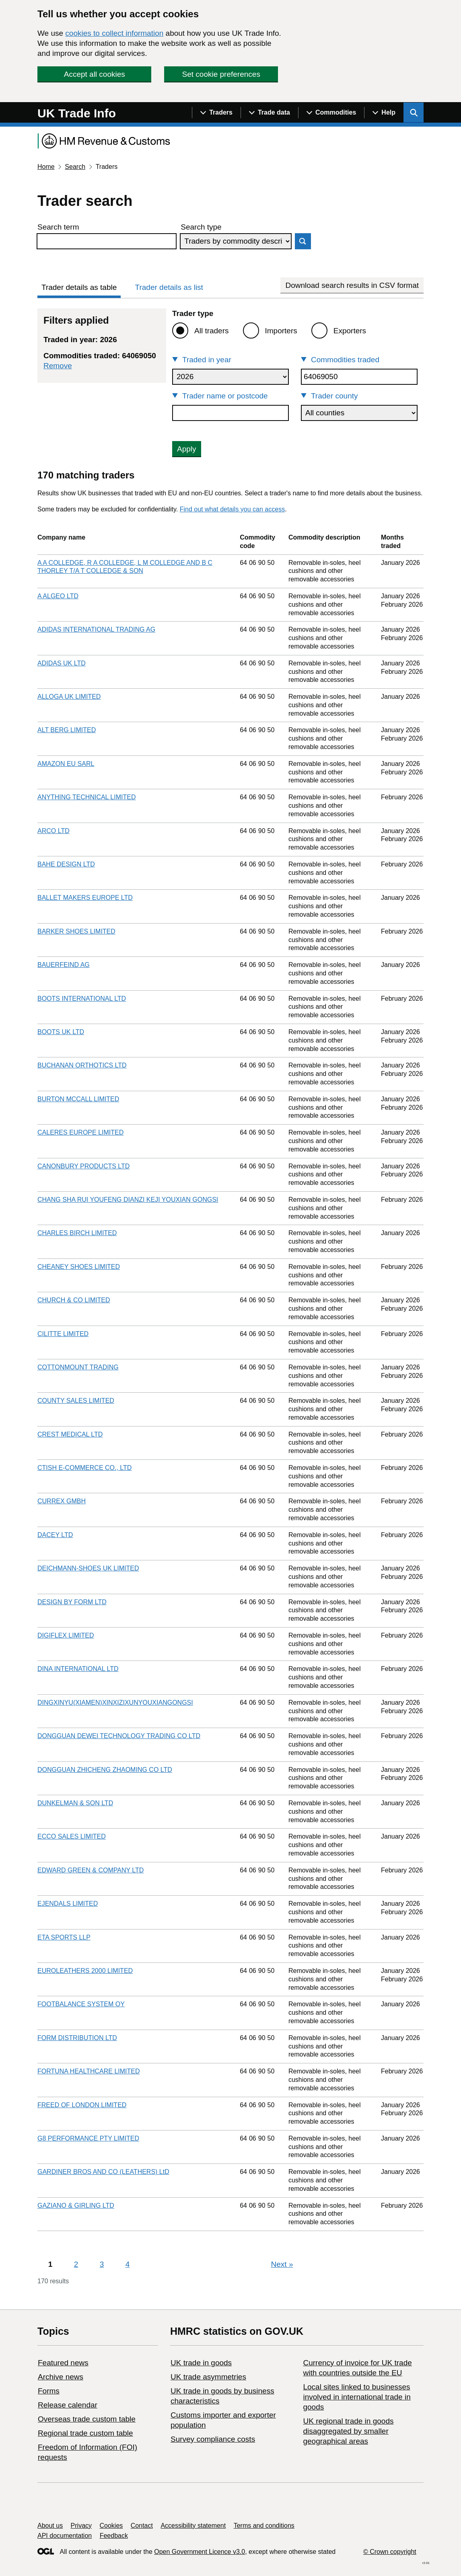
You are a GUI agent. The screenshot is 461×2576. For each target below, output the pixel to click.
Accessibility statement (193, 2525)
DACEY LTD (55, 1534)
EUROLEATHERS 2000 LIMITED (85, 1970)
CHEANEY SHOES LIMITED (78, 1266)
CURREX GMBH (61, 1501)
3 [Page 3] (102, 2264)
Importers (281, 330)
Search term (58, 227)
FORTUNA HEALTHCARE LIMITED (88, 2071)
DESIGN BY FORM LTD (72, 1602)
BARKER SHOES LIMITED (76, 931)
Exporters (349, 330)
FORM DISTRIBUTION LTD (77, 2037)
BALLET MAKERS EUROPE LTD (85, 897)
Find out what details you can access (232, 509)
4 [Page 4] (128, 2264)
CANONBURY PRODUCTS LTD (83, 1166)
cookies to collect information (114, 33)
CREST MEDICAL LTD (70, 1434)
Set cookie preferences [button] (221, 74)
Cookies (111, 2525)
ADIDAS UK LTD (61, 663)
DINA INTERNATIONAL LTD (78, 1668)
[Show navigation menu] (216, 113)
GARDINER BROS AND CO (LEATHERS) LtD (103, 2171)
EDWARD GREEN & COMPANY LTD (90, 1870)
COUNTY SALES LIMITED (75, 1400)
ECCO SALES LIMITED (71, 1836)
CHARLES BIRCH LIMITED (77, 1233)
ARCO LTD (53, 830)
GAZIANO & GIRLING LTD (75, 2205)
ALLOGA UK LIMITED (69, 696)
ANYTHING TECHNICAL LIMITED (86, 797)
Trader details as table (79, 287)
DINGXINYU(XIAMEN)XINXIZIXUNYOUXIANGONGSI (115, 1702)
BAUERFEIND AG (63, 964)
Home (46, 166)
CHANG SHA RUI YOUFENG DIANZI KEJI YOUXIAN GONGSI (127, 1199)
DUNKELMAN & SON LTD (75, 1803)
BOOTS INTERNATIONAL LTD (81, 998)
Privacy (81, 2525)
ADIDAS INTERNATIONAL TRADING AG (96, 629)
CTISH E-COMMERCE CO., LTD (84, 1467)
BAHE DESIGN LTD (66, 864)
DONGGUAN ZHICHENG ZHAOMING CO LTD (104, 1769)
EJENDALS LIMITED (67, 1903)
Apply (186, 449)
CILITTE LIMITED (62, 1333)
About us (50, 2525)
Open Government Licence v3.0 (199, 2551)
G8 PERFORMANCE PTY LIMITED (88, 2138)
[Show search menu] (413, 113)
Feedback (114, 2535)
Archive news (60, 2377)
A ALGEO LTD (57, 596)
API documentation (64, 2535)
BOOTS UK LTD (60, 1031)
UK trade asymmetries (208, 2377)
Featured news (63, 2362)
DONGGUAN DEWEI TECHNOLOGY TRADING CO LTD (118, 1735)
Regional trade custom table (85, 2433)
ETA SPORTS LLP (64, 1937)
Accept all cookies (94, 74)
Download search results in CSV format (352, 285)
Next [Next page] (282, 2264)
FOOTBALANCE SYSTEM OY (81, 2004)
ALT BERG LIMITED (66, 730)
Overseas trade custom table (87, 2419)
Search (75, 166)
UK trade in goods (201, 2362)
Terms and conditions (264, 2525)
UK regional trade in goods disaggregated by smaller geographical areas (348, 2431)
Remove (57, 365)
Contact (142, 2525)
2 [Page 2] (76, 2264)
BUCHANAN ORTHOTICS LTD (82, 1065)
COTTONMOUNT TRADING (78, 1367)
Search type (201, 227)
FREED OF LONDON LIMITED (81, 2105)
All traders (211, 330)
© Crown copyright (389, 2551)
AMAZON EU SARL (65, 763)
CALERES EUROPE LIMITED (80, 1132)
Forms (49, 2391)
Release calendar (67, 2405)
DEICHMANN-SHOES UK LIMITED (88, 1568)
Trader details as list (169, 287)
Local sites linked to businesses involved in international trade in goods (356, 2397)
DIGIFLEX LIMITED (65, 1635)
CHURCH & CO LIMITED (73, 1300)
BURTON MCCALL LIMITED (78, 1099)
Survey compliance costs (213, 2439)
